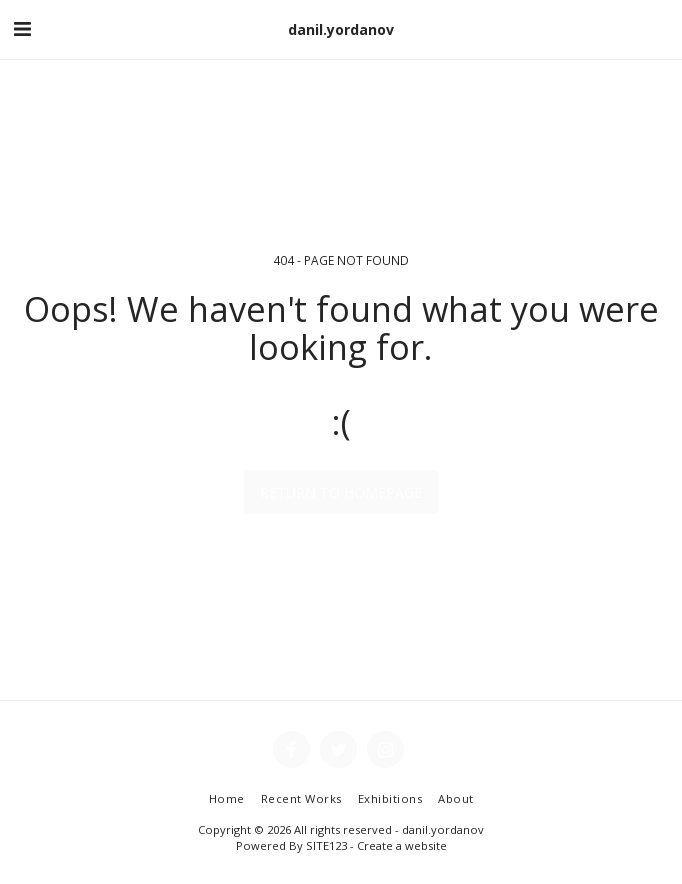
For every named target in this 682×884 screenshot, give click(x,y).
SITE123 (326, 845)
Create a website (402, 845)
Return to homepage (341, 492)
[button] (22, 28)
